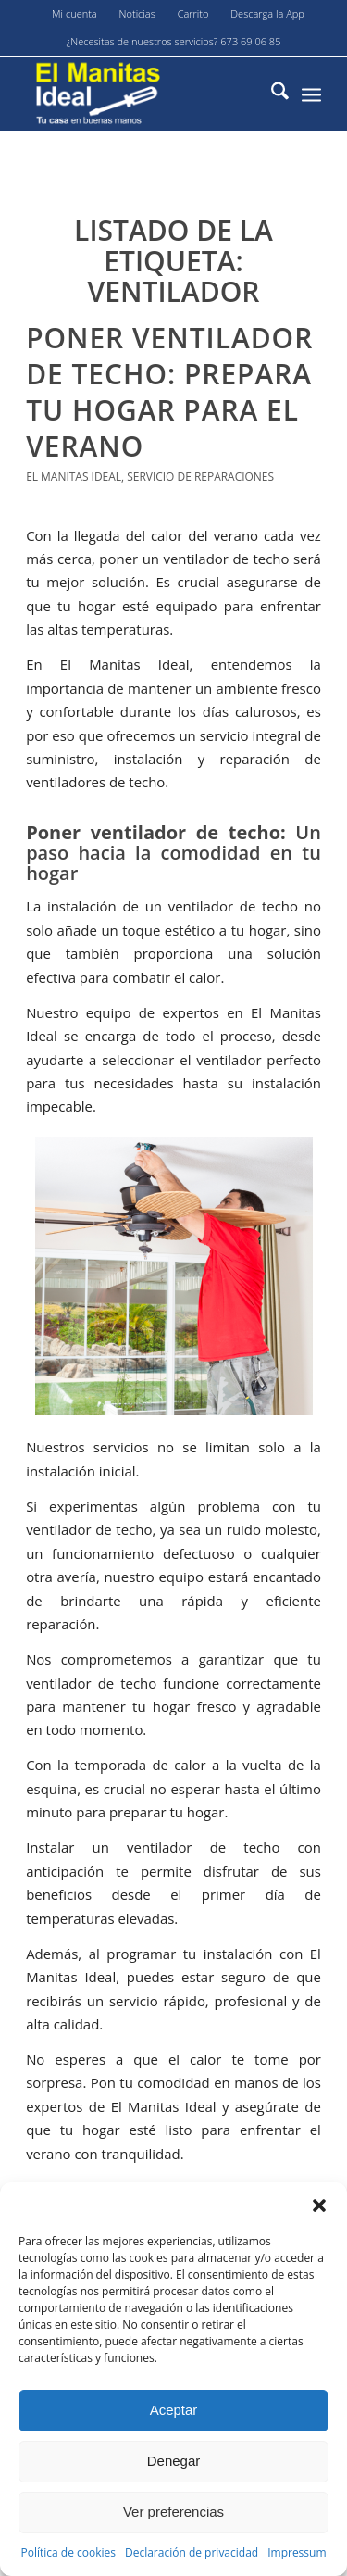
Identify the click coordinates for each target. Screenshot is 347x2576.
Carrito (193, 13)
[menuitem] (75, 14)
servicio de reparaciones (200, 476)
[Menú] (311, 93)
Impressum (296, 2552)
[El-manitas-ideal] (144, 94)
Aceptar (174, 2410)
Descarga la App (267, 13)
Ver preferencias (173, 2511)
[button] (319, 2205)
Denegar (174, 2461)
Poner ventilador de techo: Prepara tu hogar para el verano (169, 392)
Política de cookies (68, 2552)
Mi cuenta (74, 13)
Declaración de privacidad (191, 2552)
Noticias (137, 13)
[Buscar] (271, 94)
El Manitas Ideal (73, 476)
